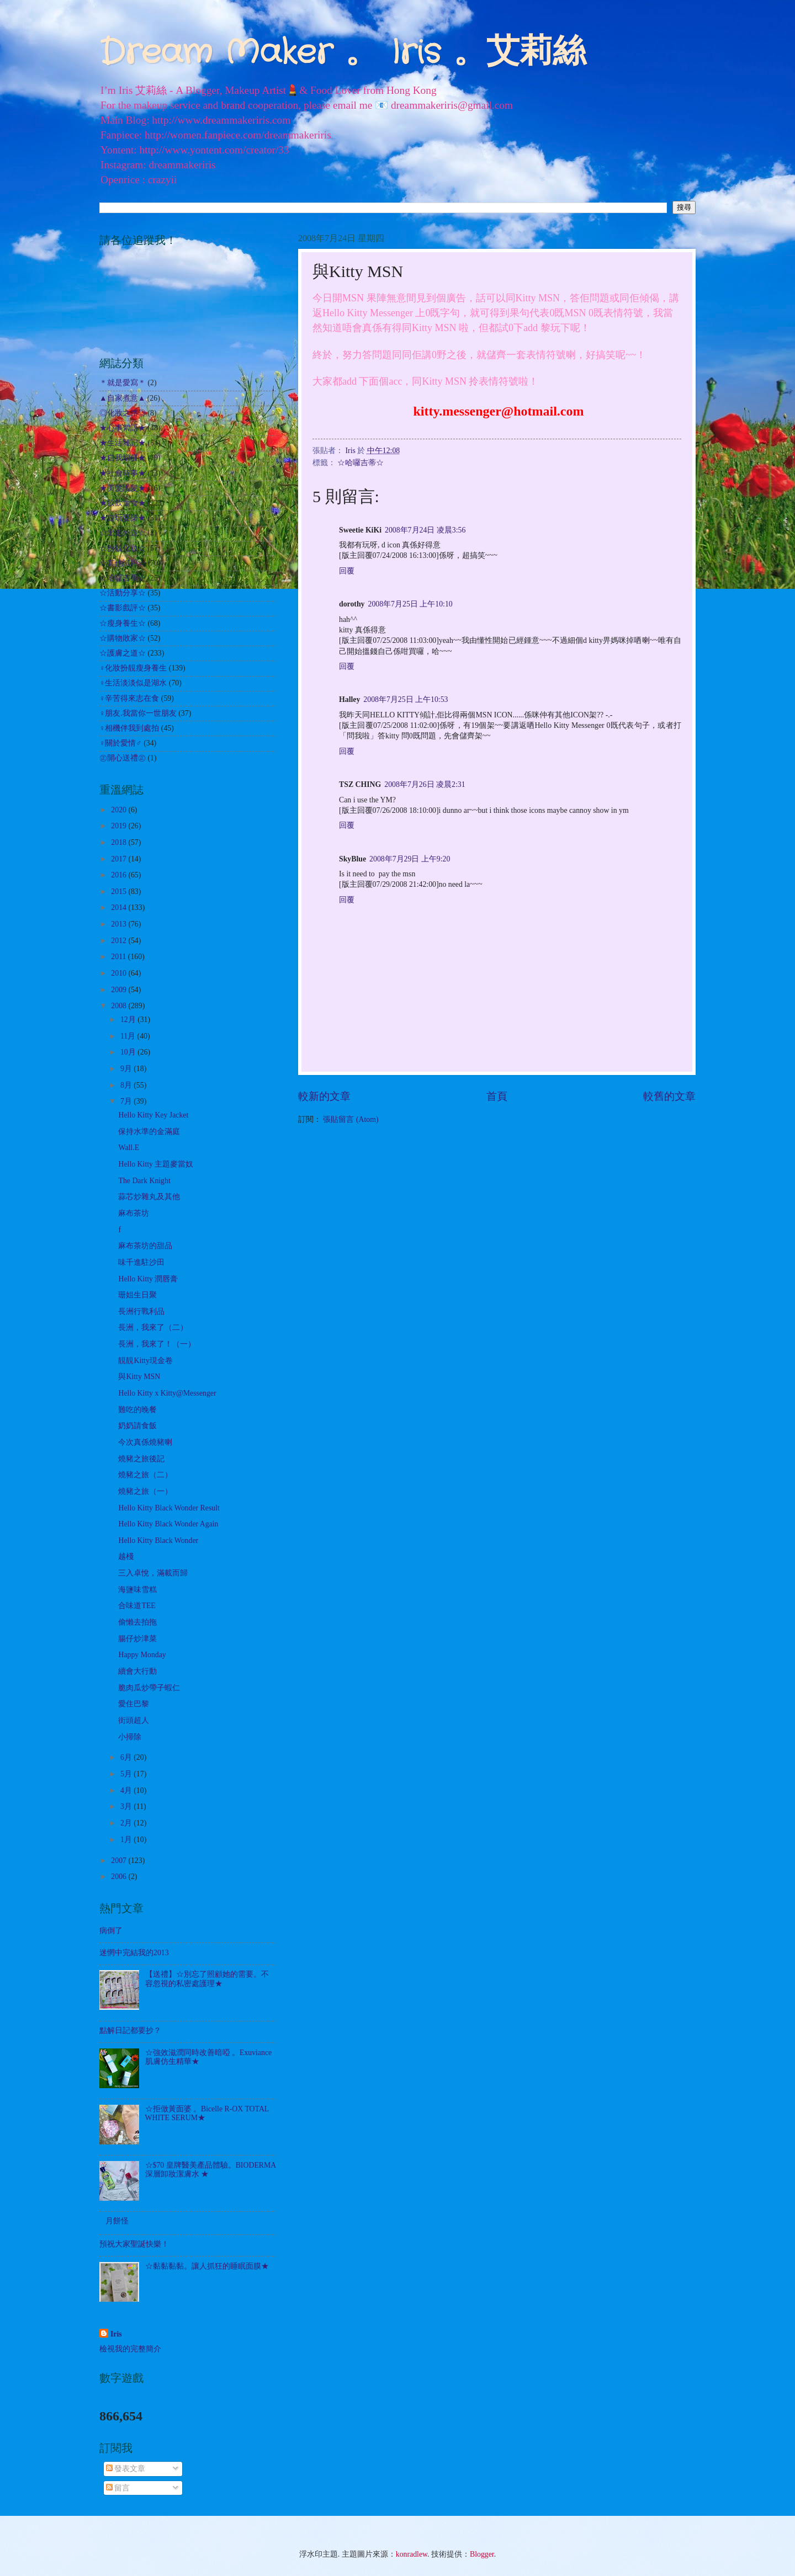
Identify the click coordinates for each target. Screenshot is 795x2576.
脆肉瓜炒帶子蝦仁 (149, 1688)
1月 (127, 1839)
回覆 (346, 571)
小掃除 (129, 1737)
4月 (127, 1790)
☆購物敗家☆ (122, 638)
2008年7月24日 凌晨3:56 (425, 530)
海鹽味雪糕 (137, 1589)
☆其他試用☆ (122, 563)
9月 (127, 1069)
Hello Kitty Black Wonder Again (168, 1524)
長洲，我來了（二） (153, 1327)
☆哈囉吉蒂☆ (360, 463)
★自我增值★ (122, 458)
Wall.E (128, 1147)
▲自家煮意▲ (122, 398)
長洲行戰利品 (141, 1311)
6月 (127, 1757)
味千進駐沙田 (141, 1262)
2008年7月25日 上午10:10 (410, 604)
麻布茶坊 (133, 1213)
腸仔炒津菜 (137, 1639)
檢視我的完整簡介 (130, 2349)
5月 (127, 1774)
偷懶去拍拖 (137, 1622)
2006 (119, 1876)
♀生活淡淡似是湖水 (133, 683)
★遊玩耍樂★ (122, 518)
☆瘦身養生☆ (122, 623)
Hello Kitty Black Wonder (158, 1540)
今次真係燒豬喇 (145, 1442)
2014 (119, 907)
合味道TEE (136, 1605)
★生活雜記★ (122, 443)
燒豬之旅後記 (141, 1459)
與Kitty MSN (139, 1376)
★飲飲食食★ (122, 503)
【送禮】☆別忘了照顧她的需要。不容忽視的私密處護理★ (207, 1979)
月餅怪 (117, 2221)
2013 (119, 924)
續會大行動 (137, 1671)
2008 (119, 1006)
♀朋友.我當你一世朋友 (138, 713)
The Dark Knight (144, 1181)
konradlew (411, 2554)
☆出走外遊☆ (122, 533)
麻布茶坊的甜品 (145, 1246)
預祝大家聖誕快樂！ (134, 2244)
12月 (128, 1019)
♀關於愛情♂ (120, 743)
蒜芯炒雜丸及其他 (149, 1197)
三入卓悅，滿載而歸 (153, 1573)
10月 (128, 1052)
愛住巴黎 (133, 1704)
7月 (127, 1101)
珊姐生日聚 (137, 1295)
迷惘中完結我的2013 (134, 1953)
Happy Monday (142, 1655)
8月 (127, 1085)
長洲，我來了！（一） (156, 1344)
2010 (119, 973)
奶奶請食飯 (137, 1426)
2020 (119, 810)
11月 (128, 1036)
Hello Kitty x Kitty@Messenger (167, 1393)
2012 (119, 940)
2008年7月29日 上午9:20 (409, 859)
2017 (119, 859)
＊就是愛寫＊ (122, 383)
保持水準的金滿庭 (149, 1131)
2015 (119, 891)
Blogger (482, 2554)
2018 (119, 842)
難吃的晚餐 (137, 1410)
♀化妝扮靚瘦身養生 (133, 668)
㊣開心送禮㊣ (122, 758)
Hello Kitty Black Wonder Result (168, 1508)
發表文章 (125, 2469)
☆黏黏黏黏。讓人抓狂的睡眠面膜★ (207, 2266)
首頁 (496, 1096)
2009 (119, 990)
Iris (116, 2334)
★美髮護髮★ (122, 488)
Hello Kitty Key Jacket (153, 1115)
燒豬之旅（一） (145, 1491)
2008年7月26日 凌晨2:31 (424, 784)
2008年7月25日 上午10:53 (405, 699)
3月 (127, 1806)
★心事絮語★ (122, 428)
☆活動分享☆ (122, 593)
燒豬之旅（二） (145, 1475)
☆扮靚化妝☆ (122, 548)
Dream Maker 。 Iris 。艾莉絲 (342, 53)
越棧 (126, 1556)
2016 (119, 875)
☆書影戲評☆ (122, 608)
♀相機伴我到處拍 (129, 728)
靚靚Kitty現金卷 (145, 1360)
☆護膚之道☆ (122, 653)
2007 (119, 1860)
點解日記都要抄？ (130, 2030)
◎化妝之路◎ (122, 413)
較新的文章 (324, 1096)
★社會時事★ (122, 473)
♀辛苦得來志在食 (129, 698)
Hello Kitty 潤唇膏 (148, 1279)
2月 (127, 1823)
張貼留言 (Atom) (350, 1119)
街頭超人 (133, 1720)
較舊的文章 (669, 1096)
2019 (119, 826)
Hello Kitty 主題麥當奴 (155, 1164)
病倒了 (111, 1930)
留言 (118, 2488)
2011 (119, 956)
